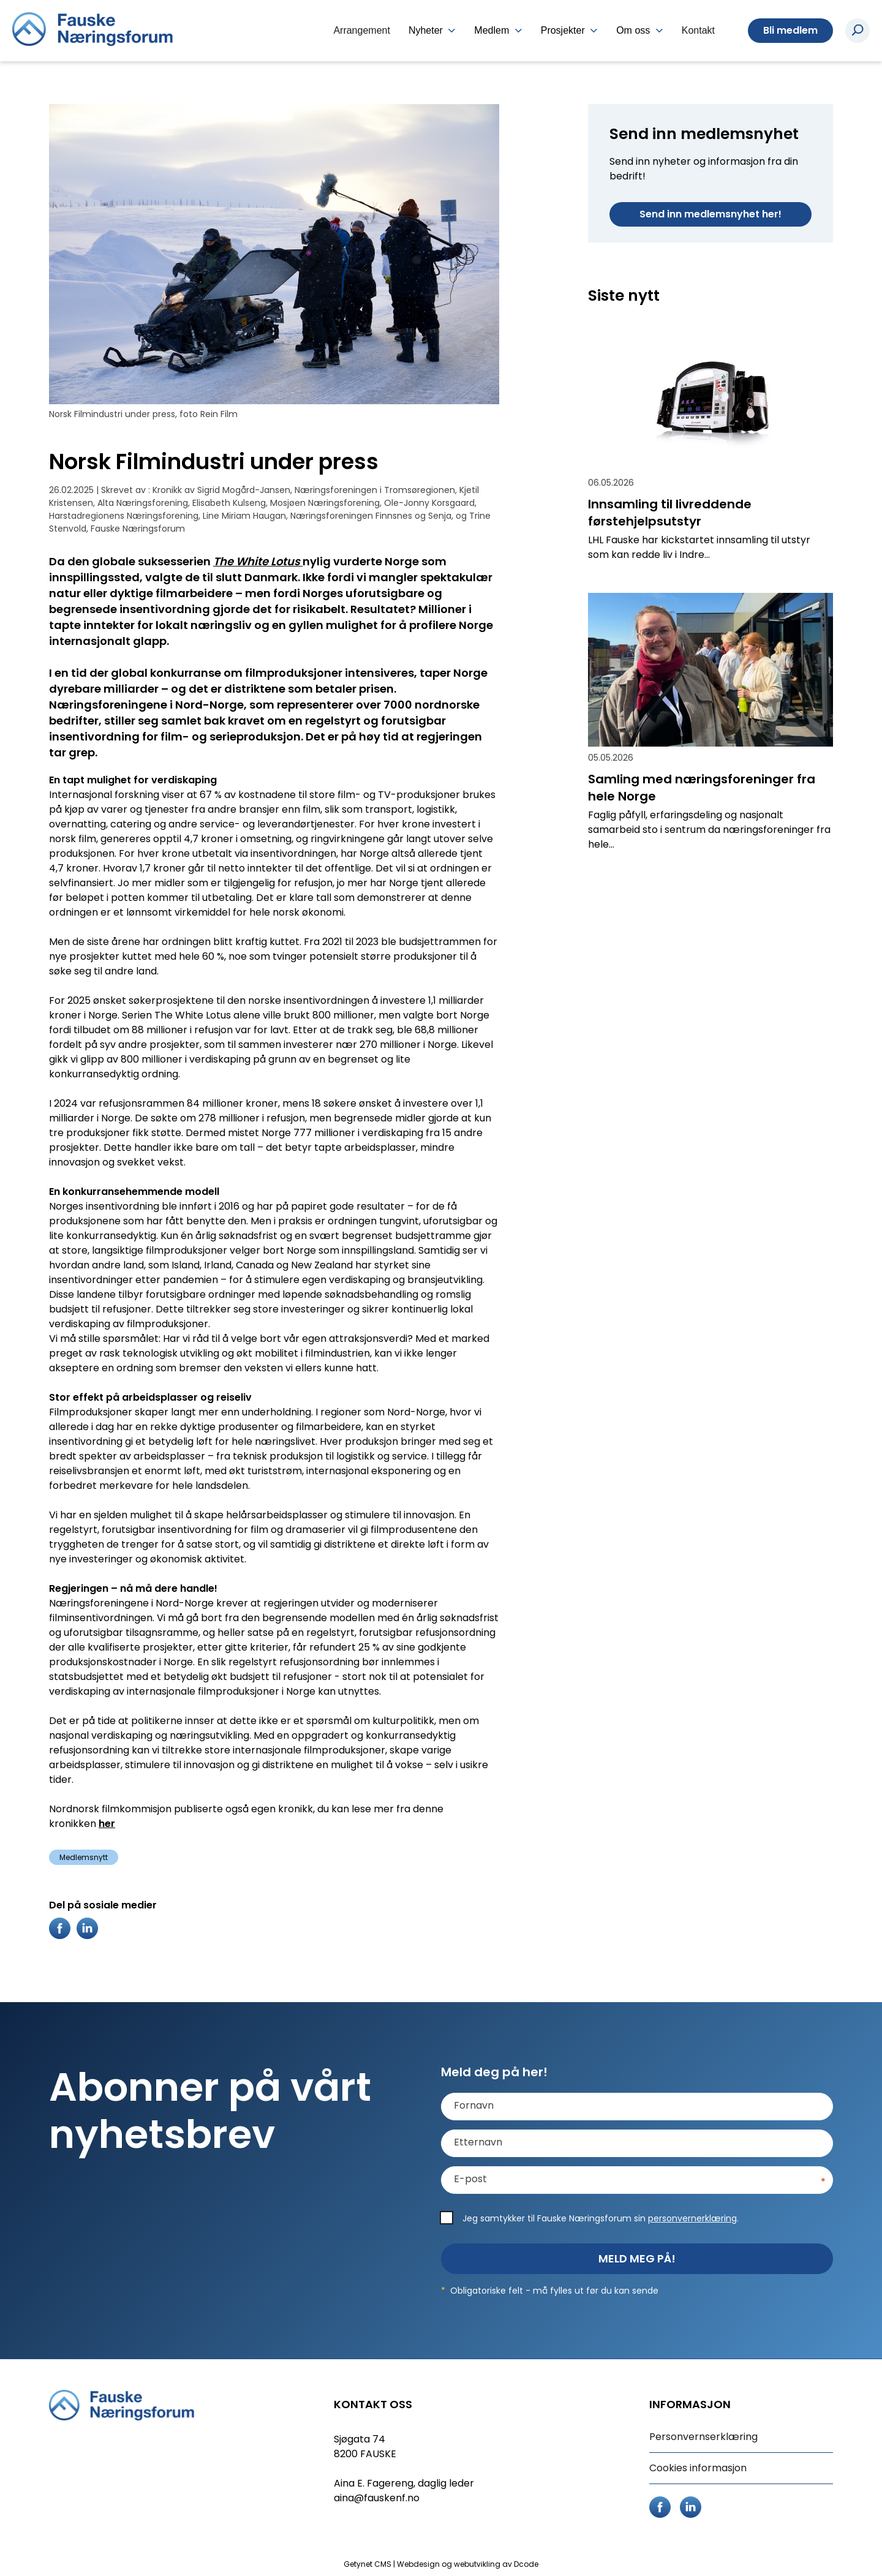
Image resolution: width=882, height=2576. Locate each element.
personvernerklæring (692, 2218)
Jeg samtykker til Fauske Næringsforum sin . (600, 2218)
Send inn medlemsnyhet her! (710, 214)
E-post (470, 2179)
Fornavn (474, 2106)
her (107, 1824)
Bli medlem (790, 30)
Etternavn (478, 2142)
